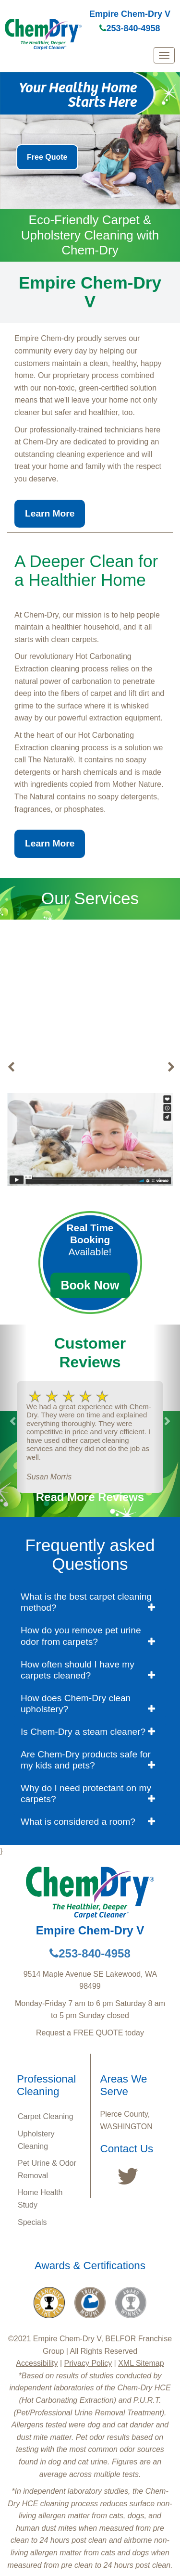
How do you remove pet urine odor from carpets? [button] (81, 1635)
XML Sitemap (141, 2363)
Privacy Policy (88, 2363)
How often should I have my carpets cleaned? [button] (77, 1669)
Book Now (90, 1285)
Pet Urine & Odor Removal (47, 2169)
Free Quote (47, 157)
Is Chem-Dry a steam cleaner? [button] (83, 1732)
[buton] (11, 1067)
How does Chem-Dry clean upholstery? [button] (76, 1703)
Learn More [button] (49, 513)
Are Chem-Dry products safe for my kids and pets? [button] (86, 1759)
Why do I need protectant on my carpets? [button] (86, 1793)
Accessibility (37, 2363)
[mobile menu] (164, 55)
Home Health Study (40, 2198)
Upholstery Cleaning (36, 2140)
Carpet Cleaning (45, 2116)
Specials (32, 2222)
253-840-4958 (129, 28)
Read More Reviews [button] (90, 1496)
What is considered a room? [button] (78, 1822)
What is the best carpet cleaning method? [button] (86, 1602)
